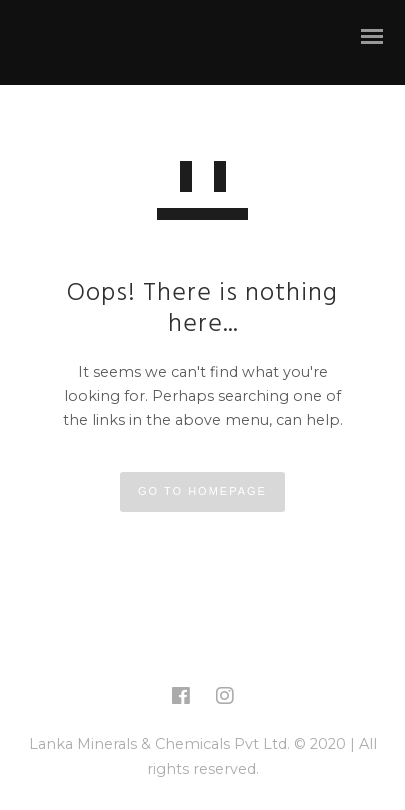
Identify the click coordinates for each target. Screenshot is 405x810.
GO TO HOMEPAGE (202, 491)
